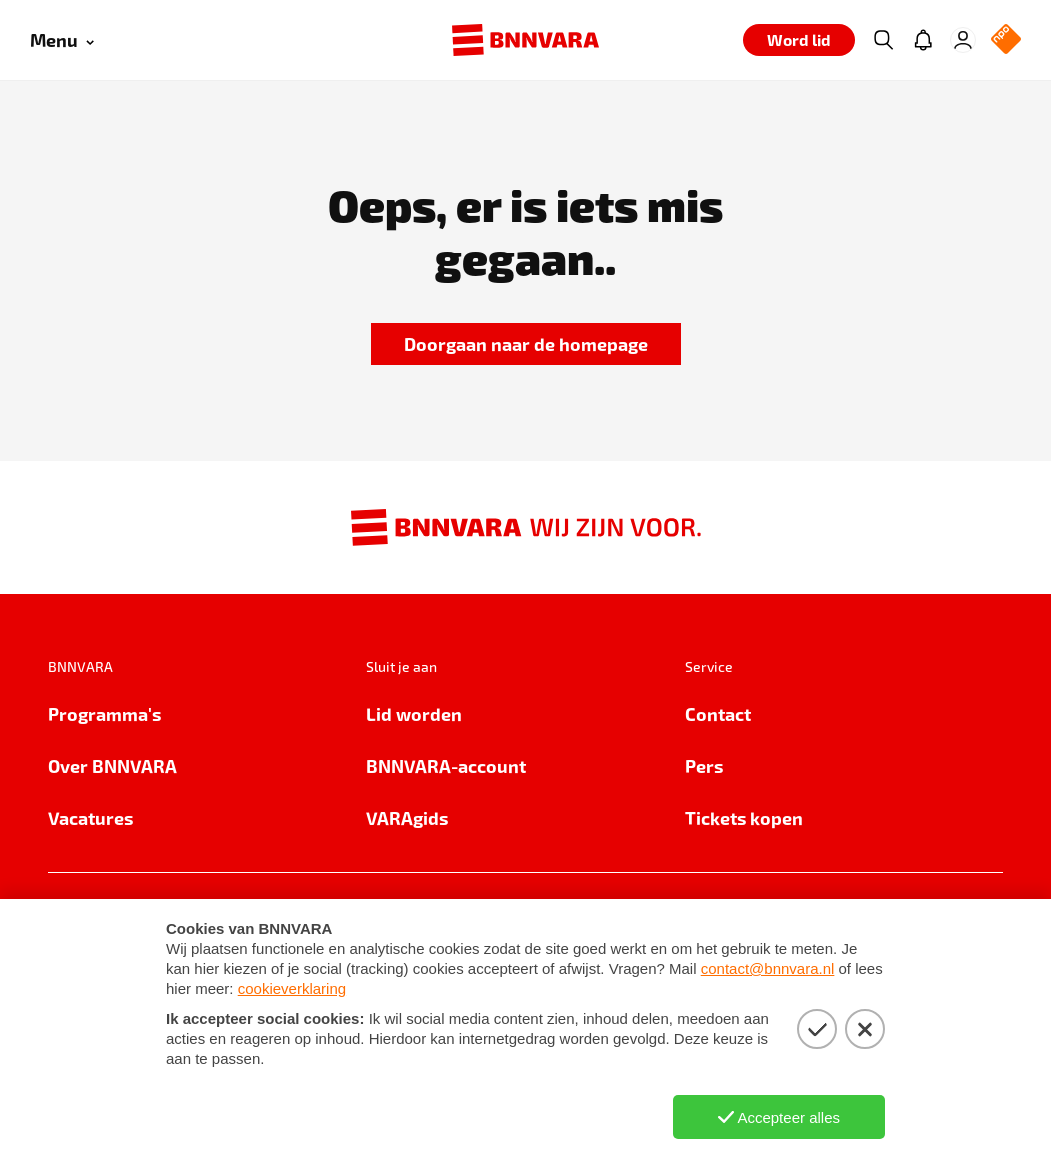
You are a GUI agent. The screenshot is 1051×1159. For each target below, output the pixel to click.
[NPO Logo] (1006, 40)
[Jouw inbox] (923, 40)
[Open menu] (62, 40)
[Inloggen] (963, 40)
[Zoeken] (883, 40)
